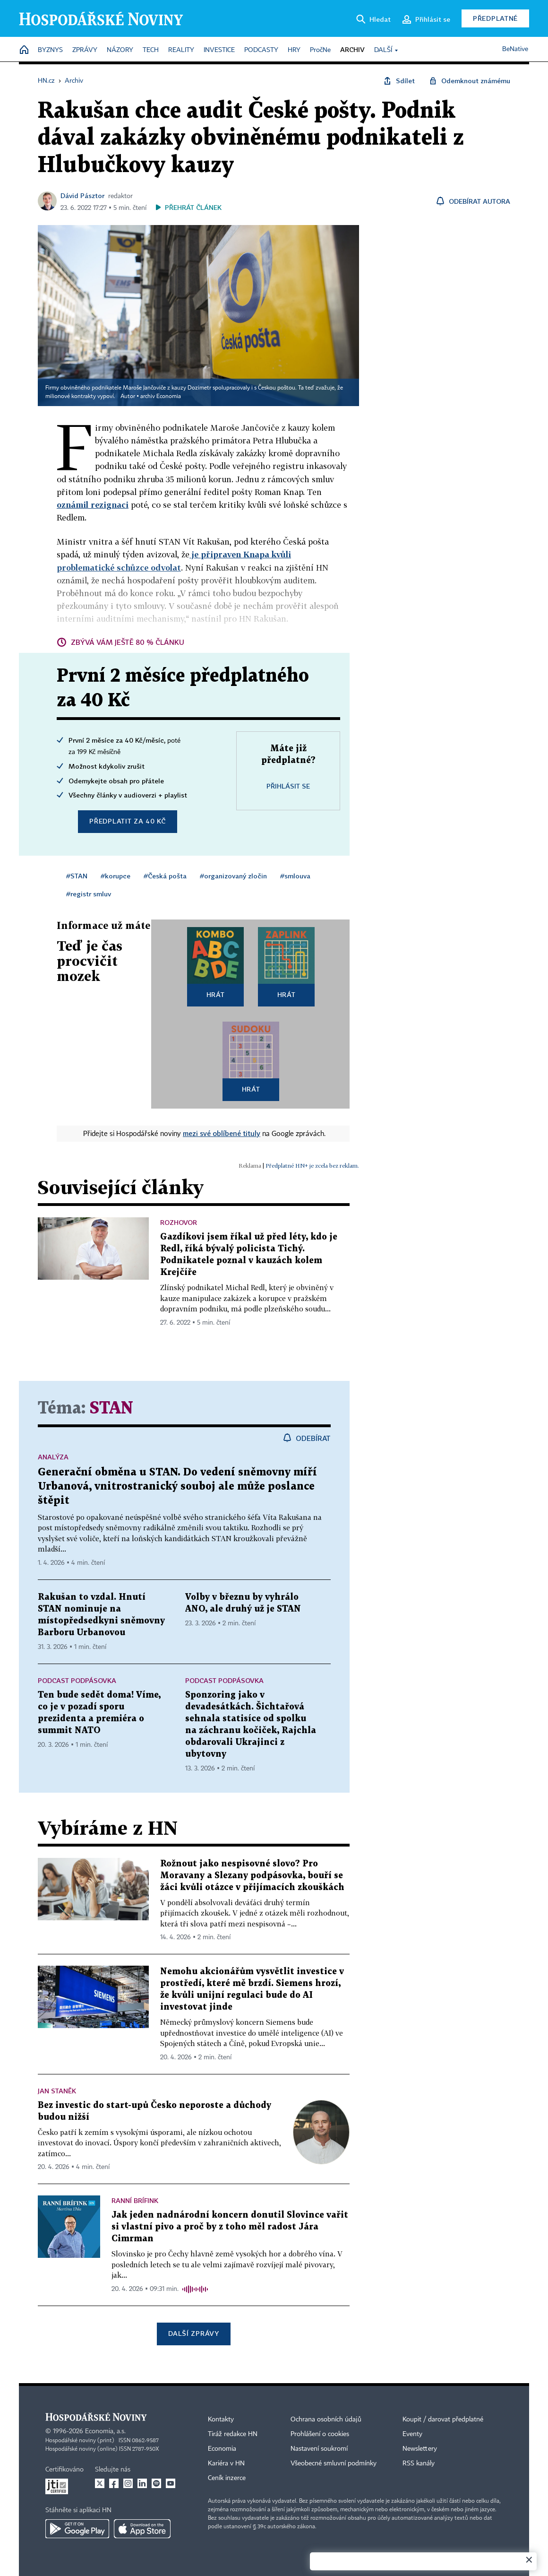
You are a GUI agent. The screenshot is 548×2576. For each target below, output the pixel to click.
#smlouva (295, 876)
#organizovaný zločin (233, 876)
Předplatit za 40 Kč (127, 821)
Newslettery (419, 2449)
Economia (222, 2449)
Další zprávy (193, 2333)
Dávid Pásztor (82, 195)
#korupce (115, 876)
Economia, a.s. (105, 2431)
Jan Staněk (57, 2091)
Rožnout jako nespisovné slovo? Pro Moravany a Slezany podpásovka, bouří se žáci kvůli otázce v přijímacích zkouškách (252, 1875)
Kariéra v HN (226, 2463)
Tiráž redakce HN (232, 2434)
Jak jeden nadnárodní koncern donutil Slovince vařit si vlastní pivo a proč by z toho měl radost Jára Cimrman (229, 2227)
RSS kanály (418, 2463)
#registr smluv (88, 894)
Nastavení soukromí (319, 2449)
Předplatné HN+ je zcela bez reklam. (312, 1165)
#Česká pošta (165, 876)
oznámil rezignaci (92, 505)
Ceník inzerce (227, 2478)
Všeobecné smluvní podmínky (334, 2463)
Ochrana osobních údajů (326, 2419)
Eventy (412, 2434)
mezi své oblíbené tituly (221, 1133)
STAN (111, 1408)
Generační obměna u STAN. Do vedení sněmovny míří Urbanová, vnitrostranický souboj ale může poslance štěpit (177, 1486)
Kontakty (221, 2419)
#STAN (76, 876)
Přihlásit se (288, 786)
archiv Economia (160, 396)
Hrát (215, 994)
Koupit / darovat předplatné (442, 2419)
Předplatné (495, 18)
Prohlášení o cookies (320, 2434)
